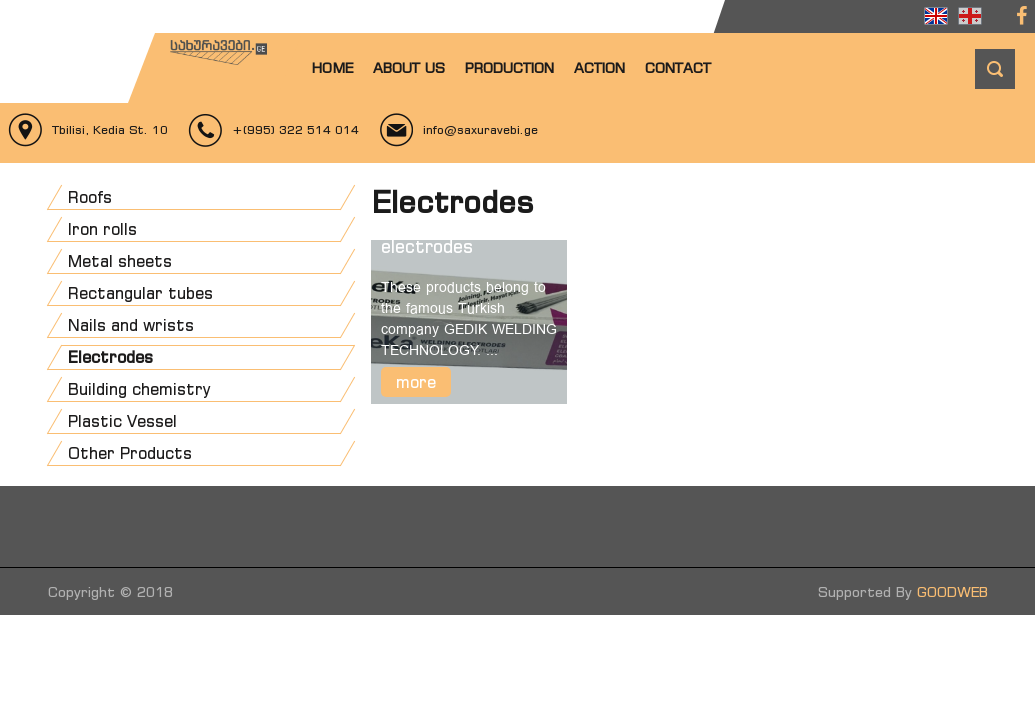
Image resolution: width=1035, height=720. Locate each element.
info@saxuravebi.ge (480, 129)
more (416, 382)
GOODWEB (952, 591)
